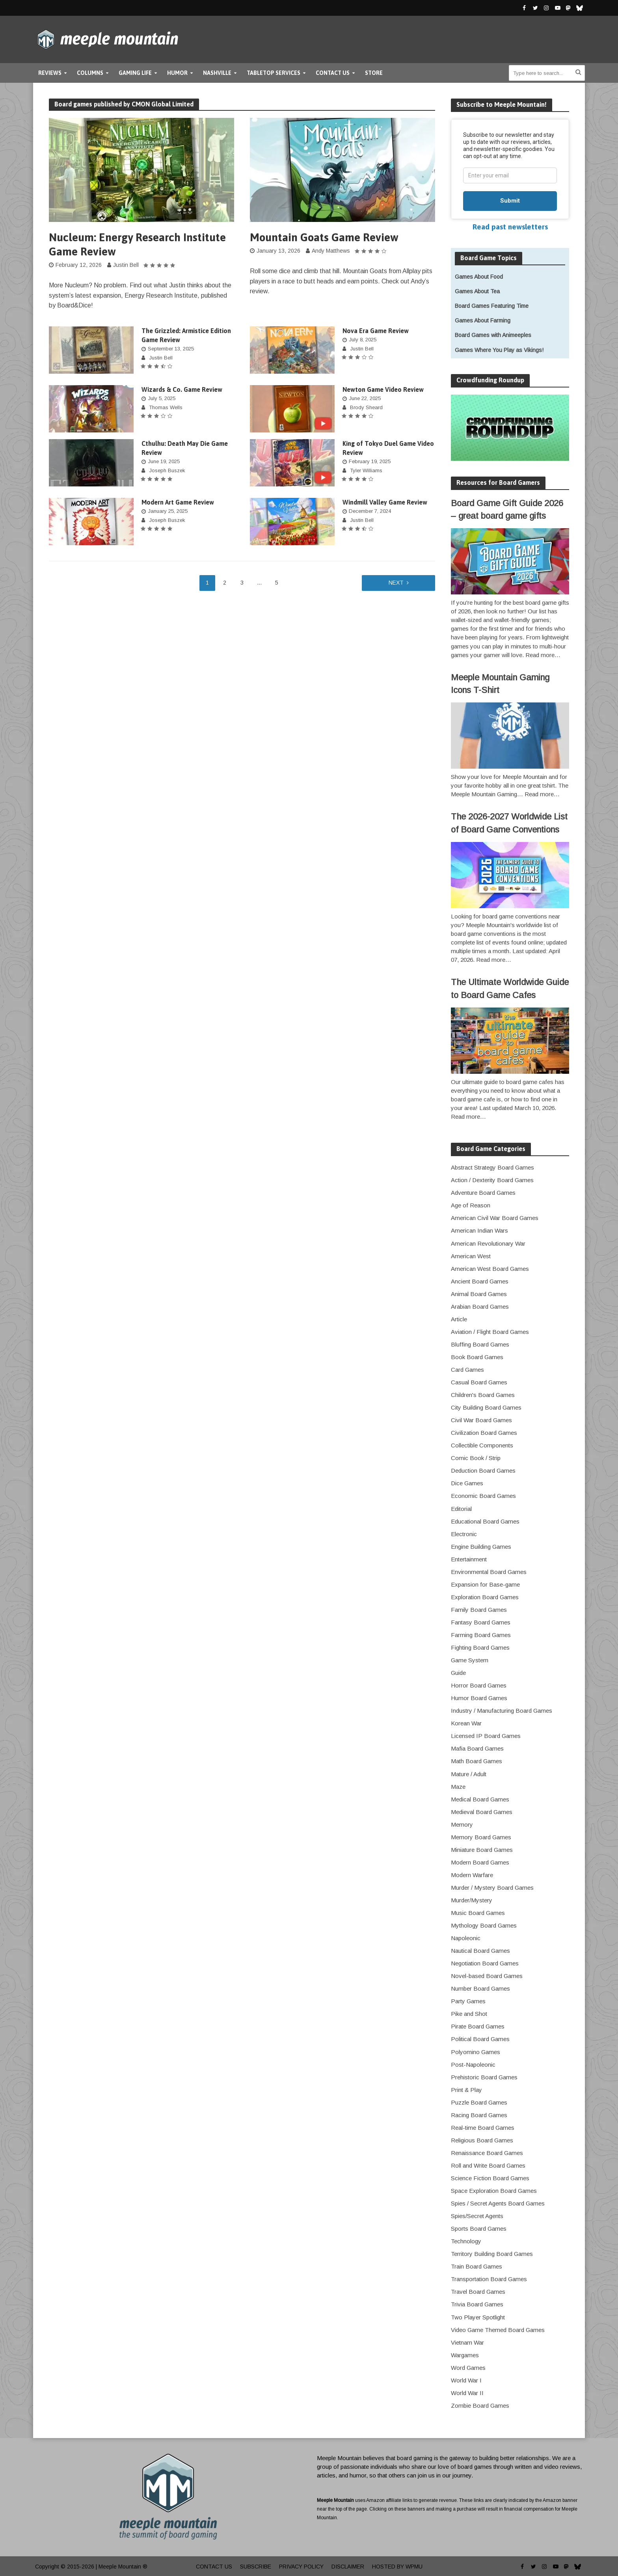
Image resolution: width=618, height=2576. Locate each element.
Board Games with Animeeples (493, 335)
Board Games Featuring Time (492, 306)
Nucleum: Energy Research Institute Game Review (137, 244)
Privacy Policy (301, 2566)
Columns (90, 73)
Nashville (217, 73)
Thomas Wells (165, 407)
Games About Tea (477, 291)
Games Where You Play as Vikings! (499, 350)
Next (396, 582)
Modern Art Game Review (177, 502)
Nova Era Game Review (376, 330)
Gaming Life (135, 73)
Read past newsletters (510, 226)
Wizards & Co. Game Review (181, 389)
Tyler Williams (366, 470)
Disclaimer (347, 2566)
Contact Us (333, 73)
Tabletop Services (273, 73)
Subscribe (255, 2566)
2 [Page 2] (224, 582)
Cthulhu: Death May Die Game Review (184, 448)
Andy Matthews (331, 251)
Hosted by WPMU (397, 2566)
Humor (177, 73)
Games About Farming (482, 320)
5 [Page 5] (276, 582)
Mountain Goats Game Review (324, 237)
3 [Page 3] (242, 582)
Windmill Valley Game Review (385, 502)
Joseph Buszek (167, 470)
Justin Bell (126, 265)
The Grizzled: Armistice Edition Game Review (186, 335)
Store (374, 73)
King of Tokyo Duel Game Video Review (388, 448)
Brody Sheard (366, 407)
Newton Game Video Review (383, 389)
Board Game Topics (488, 257)
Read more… (542, 655)
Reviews (49, 73)
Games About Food (479, 277)
